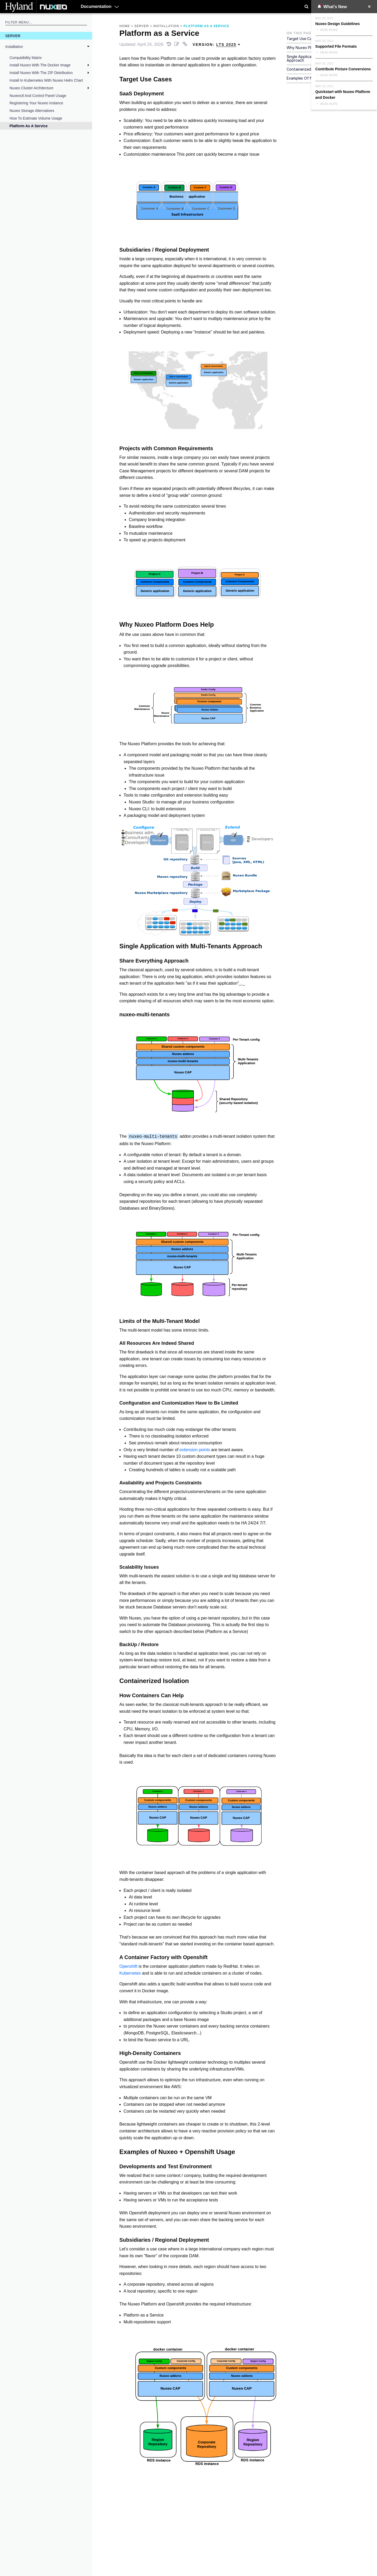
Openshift (128, 1966)
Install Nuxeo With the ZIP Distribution (41, 73)
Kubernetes (130, 1973)
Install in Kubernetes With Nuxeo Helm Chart (46, 80)
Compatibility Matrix (25, 58)
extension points (195, 1450)
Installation (14, 47)
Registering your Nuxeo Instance (36, 103)
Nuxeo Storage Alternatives (31, 111)
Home (124, 26)
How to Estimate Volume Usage (35, 118)
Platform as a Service (28, 126)
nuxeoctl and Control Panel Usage (37, 96)
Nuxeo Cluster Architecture (31, 88)
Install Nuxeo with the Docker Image (40, 65)
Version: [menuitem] (217, 44)
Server (12, 36)
